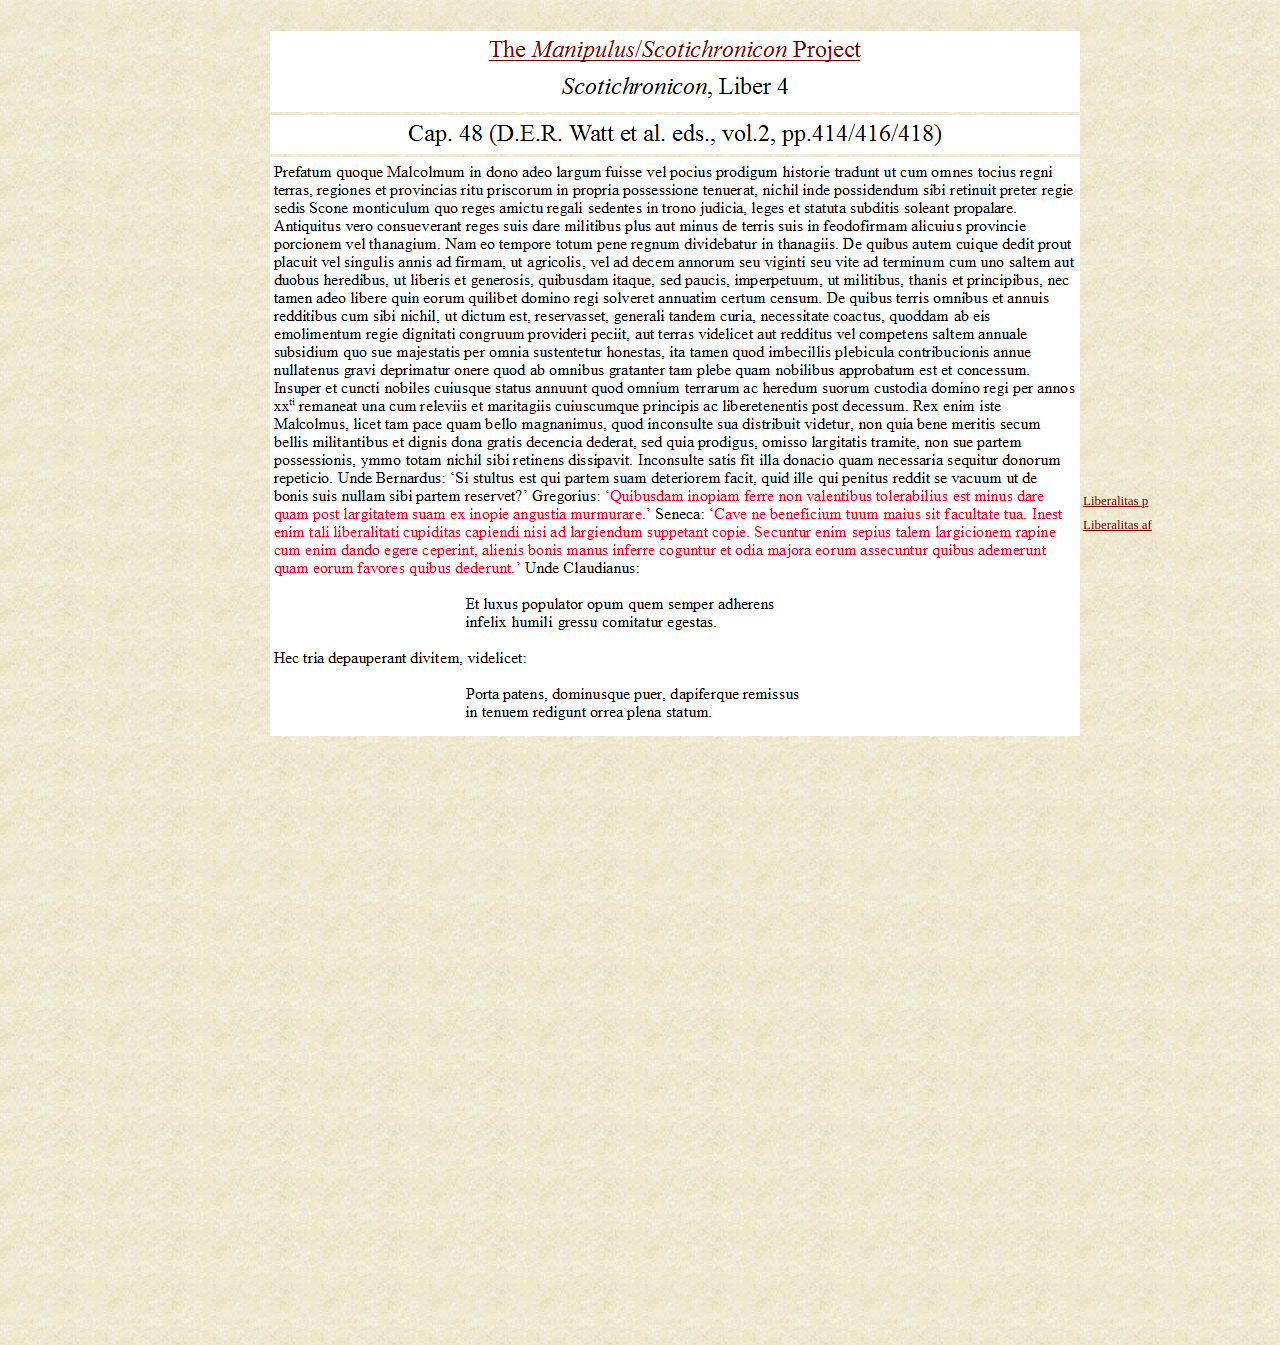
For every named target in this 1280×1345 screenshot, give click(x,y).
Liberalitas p (1115, 500)
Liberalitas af (1117, 524)
